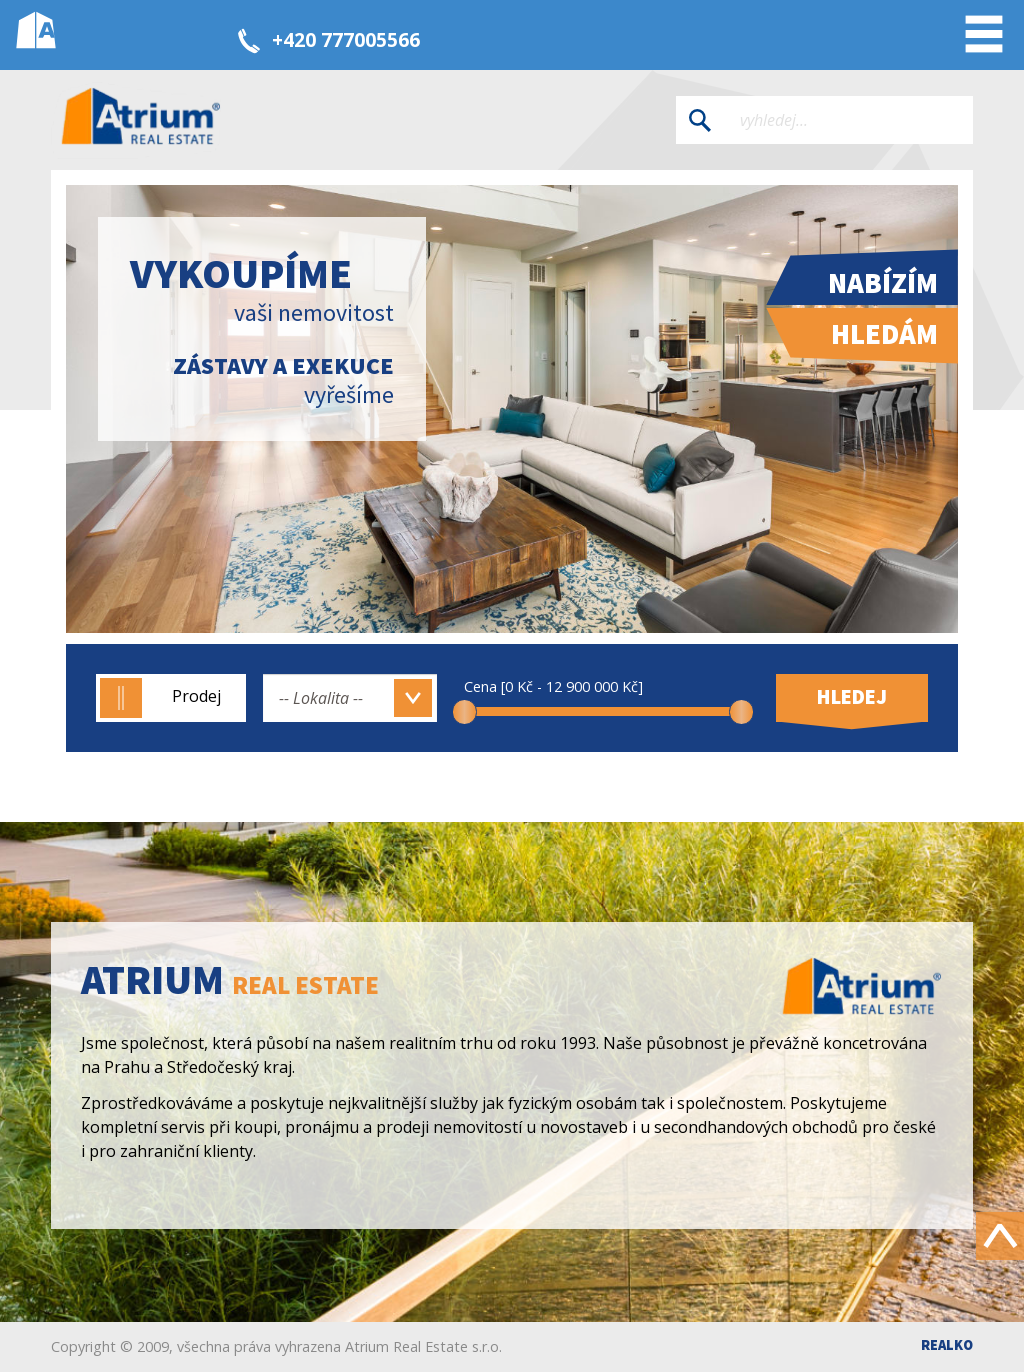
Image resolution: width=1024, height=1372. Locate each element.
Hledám (884, 334)
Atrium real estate (141, 120)
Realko (947, 1345)
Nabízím (883, 283)
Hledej (852, 697)
